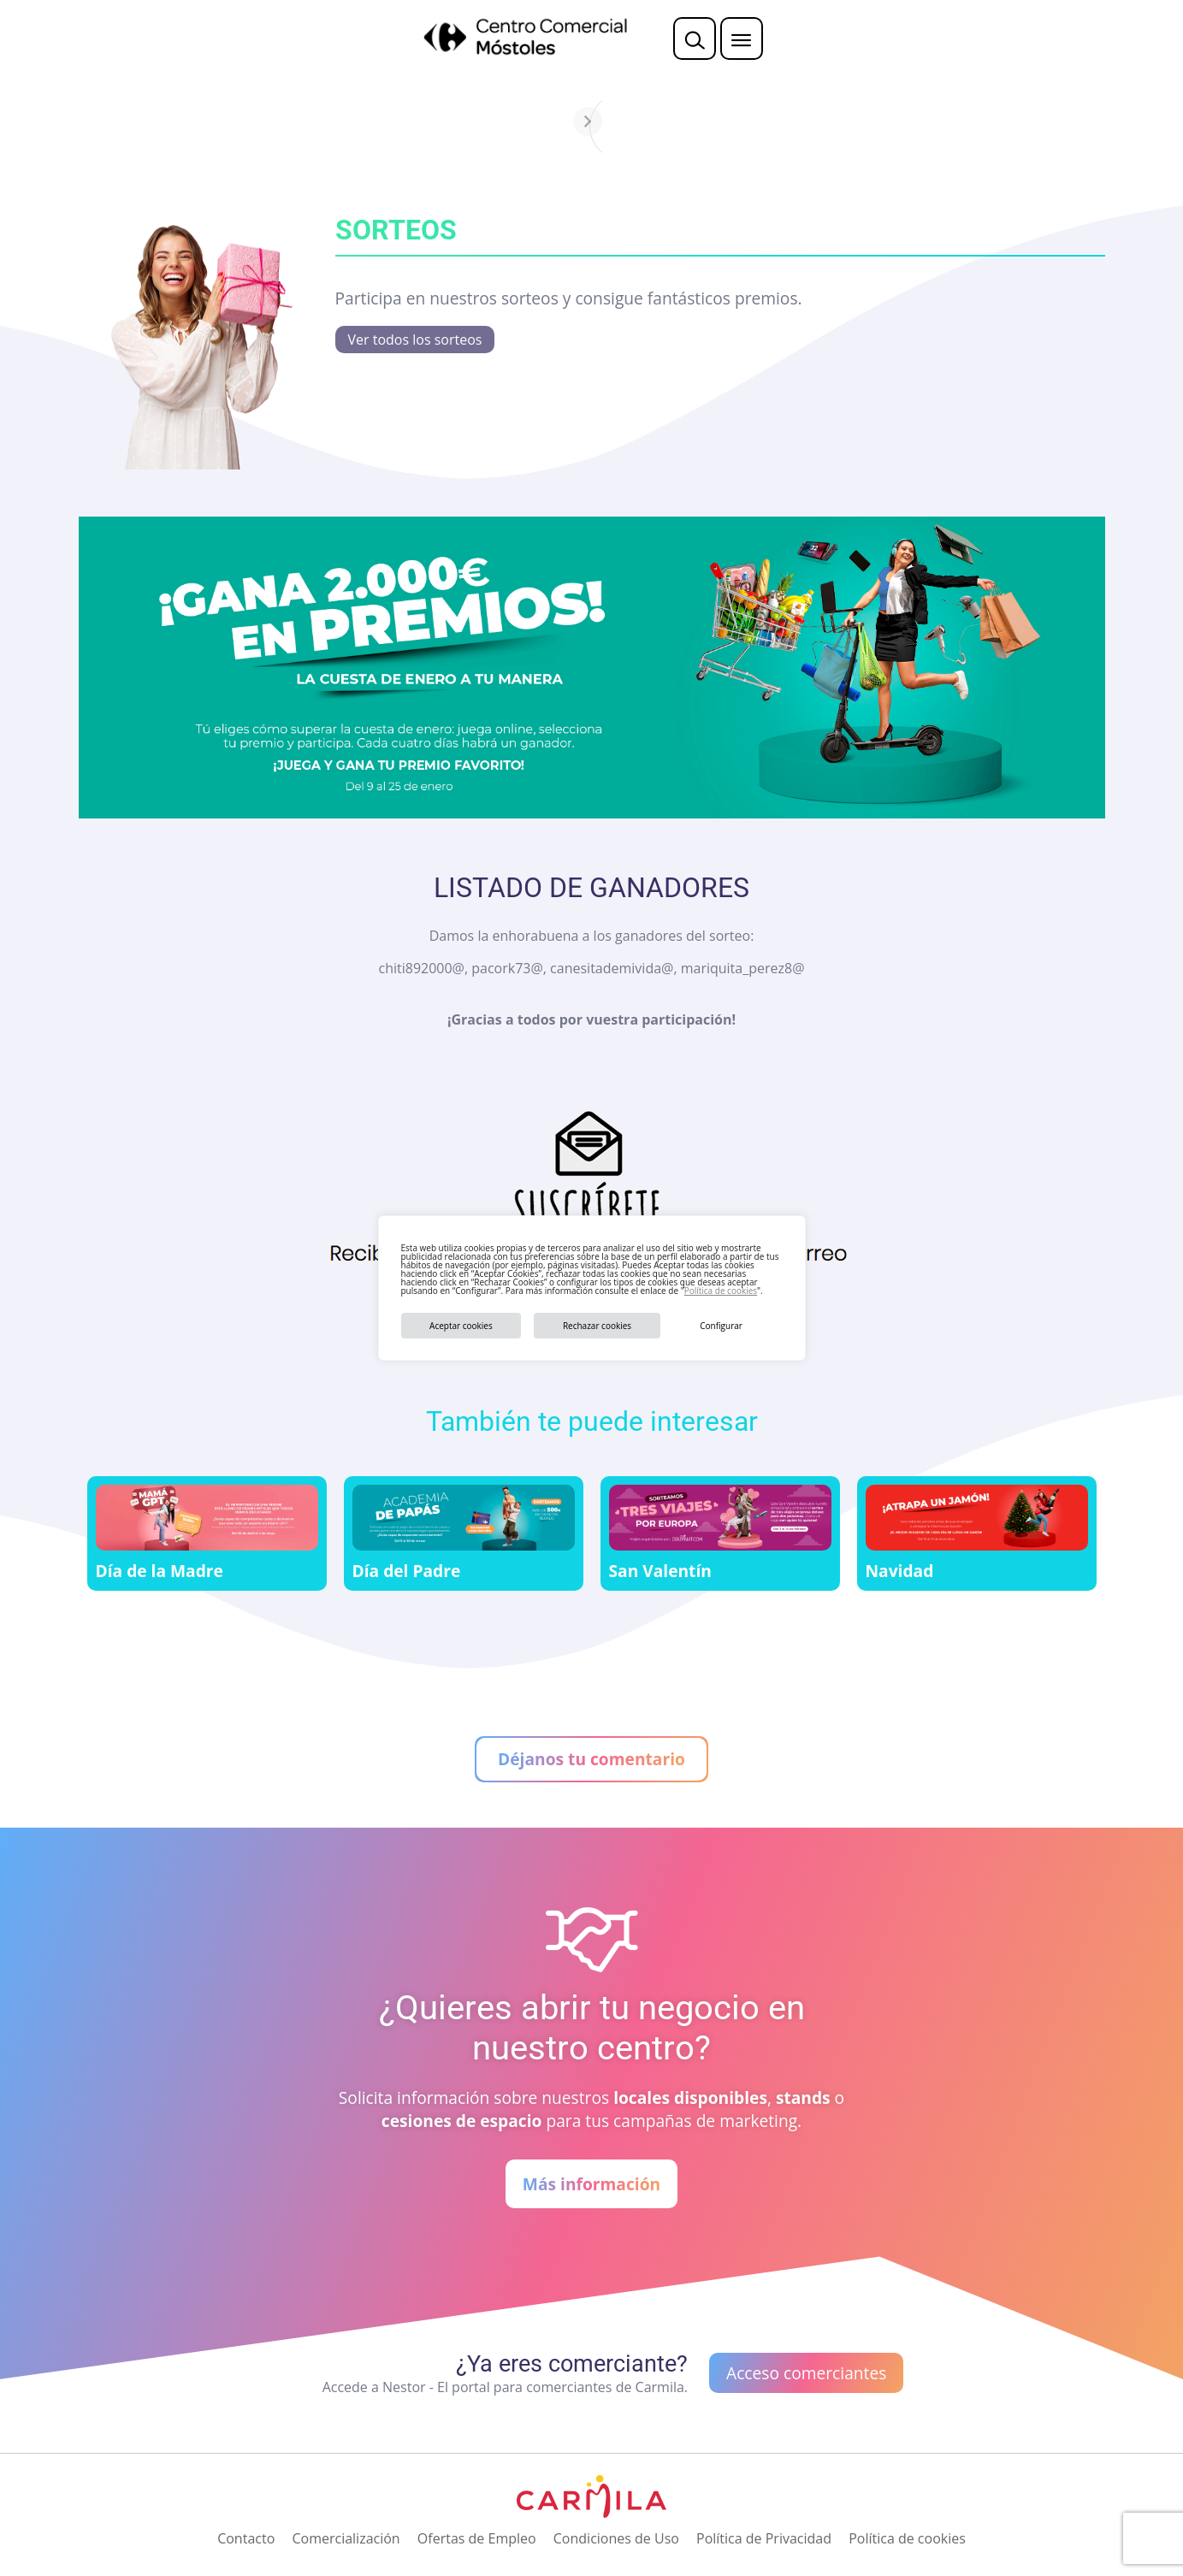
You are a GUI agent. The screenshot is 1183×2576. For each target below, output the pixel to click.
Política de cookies (720, 1291)
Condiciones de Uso (616, 2538)
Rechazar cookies (597, 1326)
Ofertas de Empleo (476, 2538)
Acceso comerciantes (806, 2372)
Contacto (246, 2538)
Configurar (721, 1326)
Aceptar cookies (461, 1326)
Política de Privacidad (763, 2538)
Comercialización (345, 2538)
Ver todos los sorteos (415, 339)
